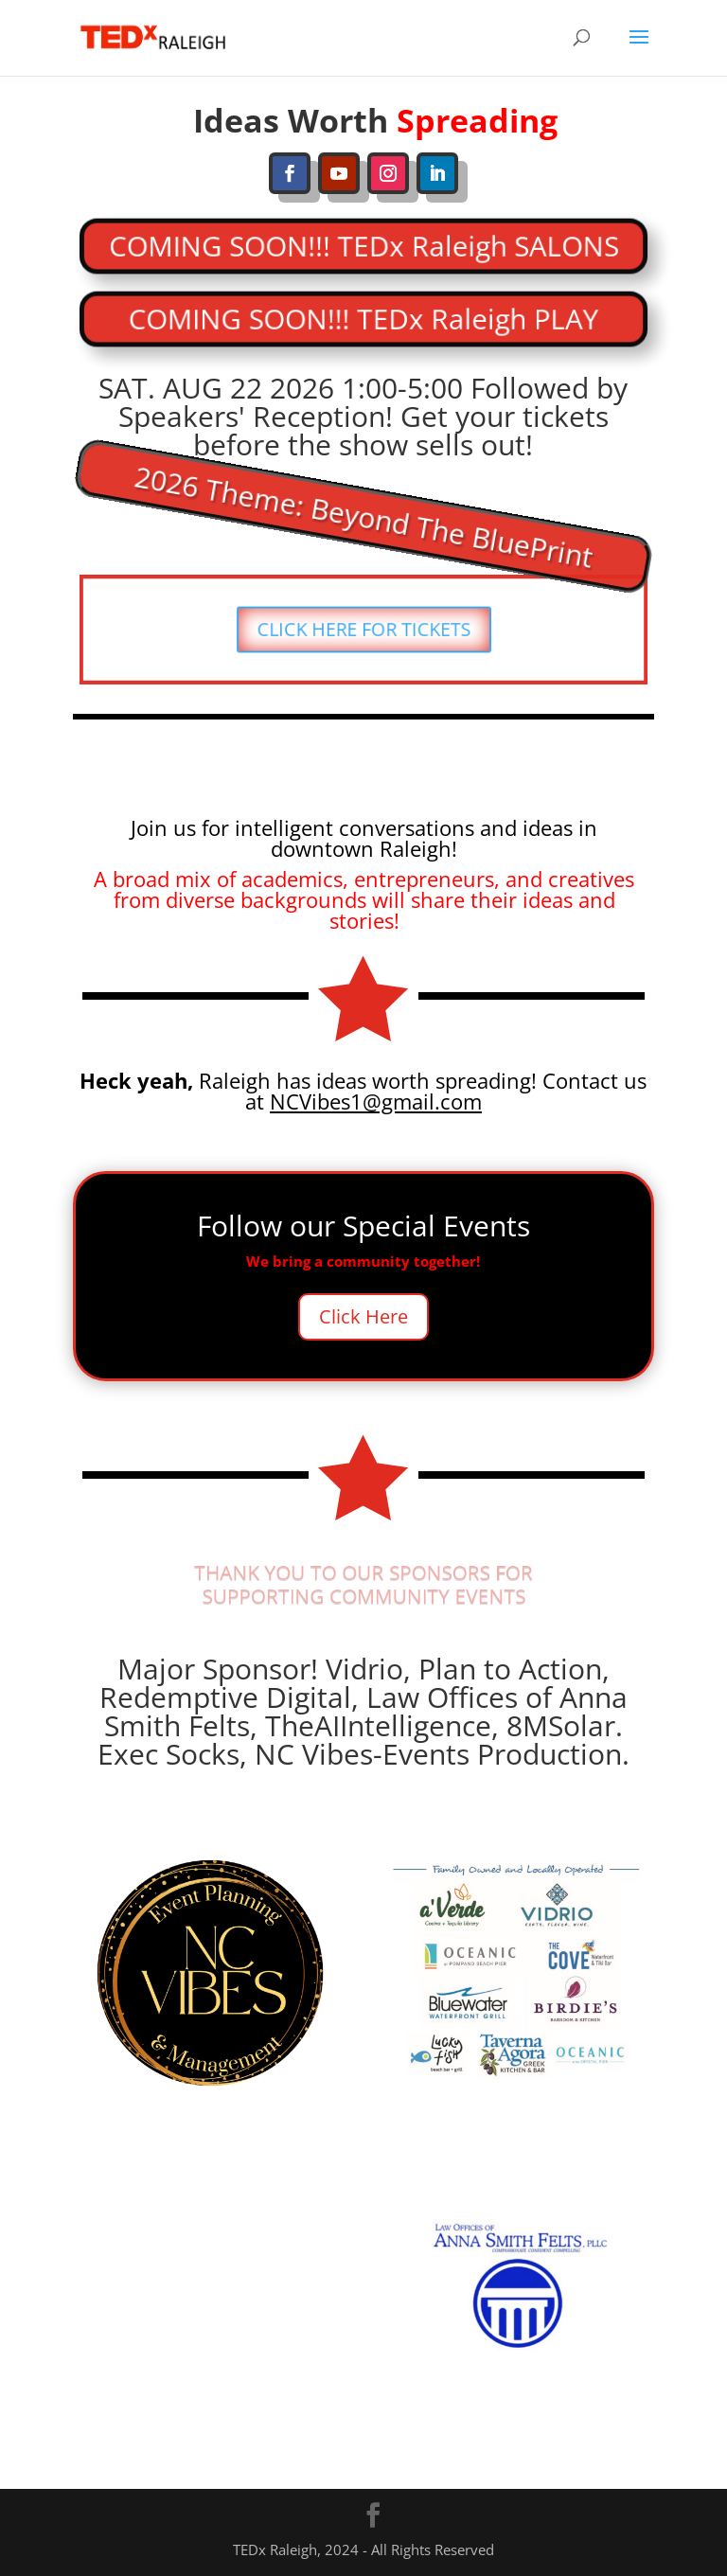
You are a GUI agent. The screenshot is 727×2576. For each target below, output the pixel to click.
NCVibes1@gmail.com (376, 1101)
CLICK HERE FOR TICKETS (363, 628)
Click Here (363, 1316)
